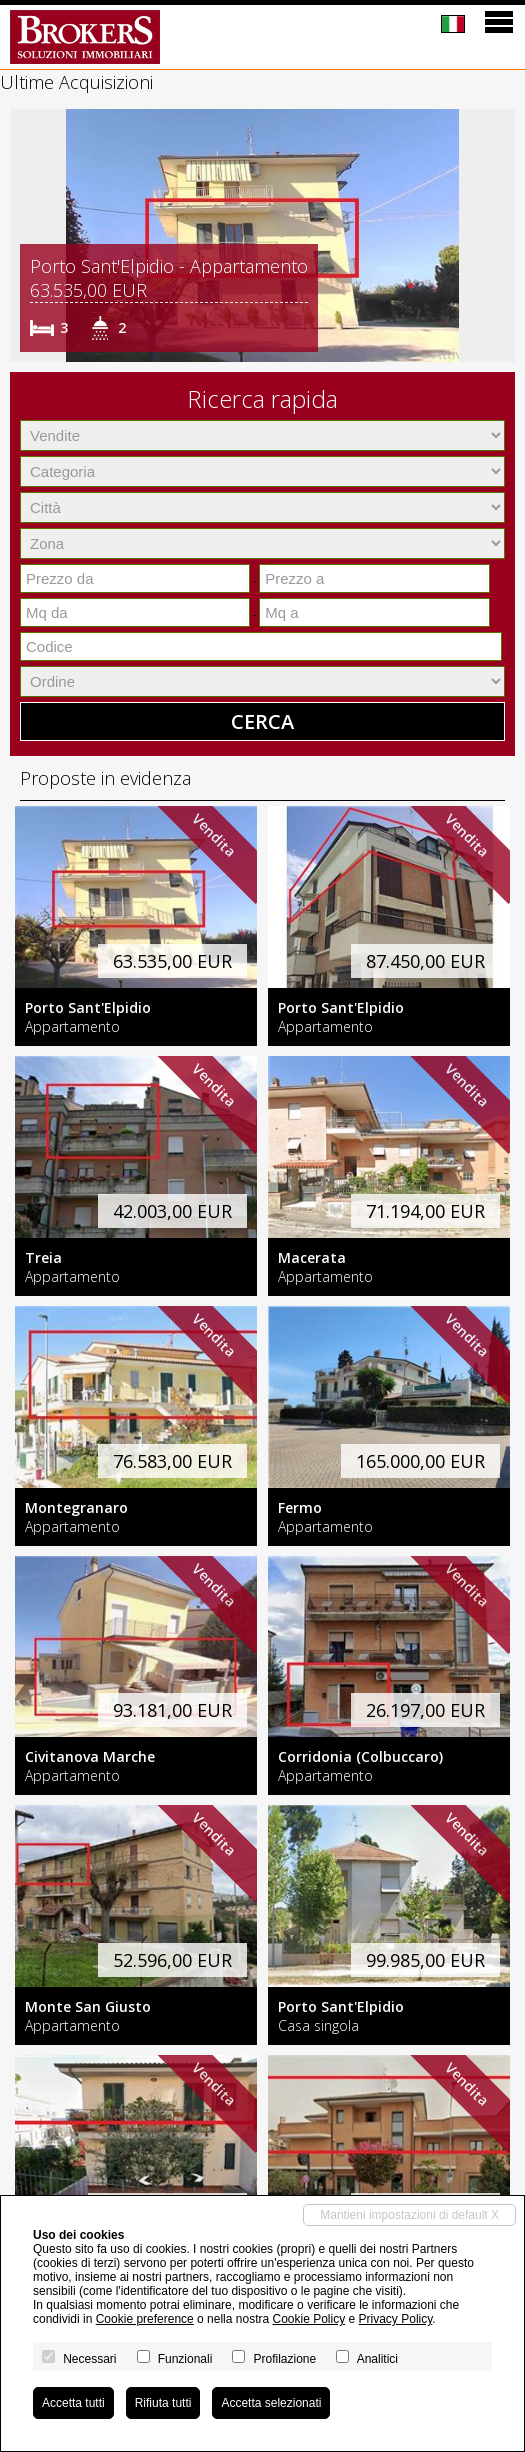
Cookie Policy (308, 2319)
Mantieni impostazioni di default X (409, 2215)
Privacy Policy (396, 2319)
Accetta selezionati (271, 2403)
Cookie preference (145, 2319)
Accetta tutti (73, 2403)
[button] (28, 236)
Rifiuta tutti (163, 2403)
